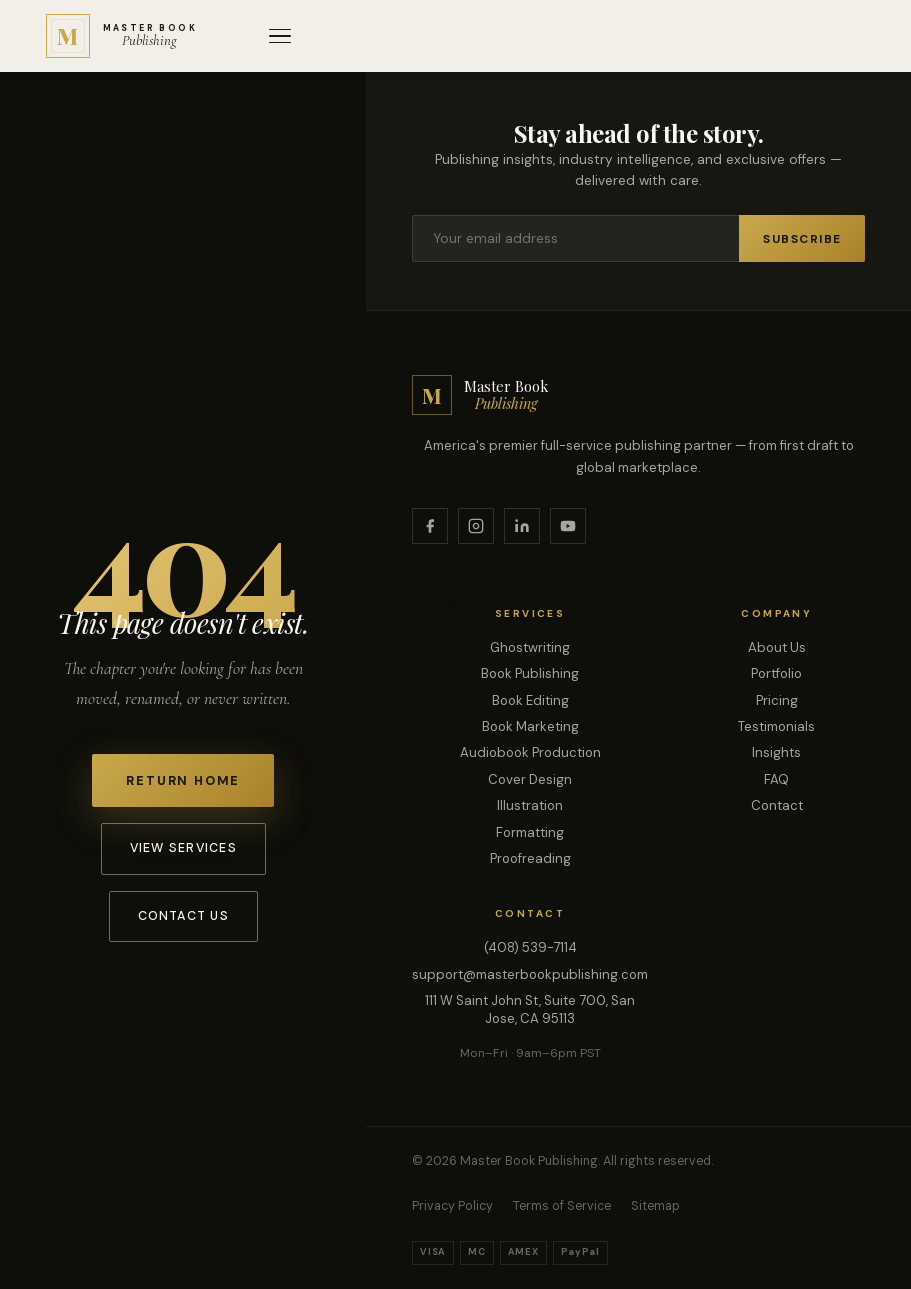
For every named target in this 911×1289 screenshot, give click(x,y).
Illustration (530, 805)
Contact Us (183, 916)
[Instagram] (476, 526)
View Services (183, 848)
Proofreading (530, 858)
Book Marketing (530, 726)
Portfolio (776, 673)
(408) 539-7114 (530, 947)
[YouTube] (568, 526)
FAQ (776, 779)
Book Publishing (530, 673)
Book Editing (530, 700)
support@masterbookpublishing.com (530, 974)
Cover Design (530, 779)
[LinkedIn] (522, 526)
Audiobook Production (530, 752)
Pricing (777, 700)
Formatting (530, 832)
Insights (776, 752)
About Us (777, 647)
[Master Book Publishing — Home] (122, 36)
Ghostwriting (530, 647)
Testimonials (776, 726)
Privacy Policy (452, 1206)
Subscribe (802, 239)
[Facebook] (430, 526)
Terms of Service (562, 1206)
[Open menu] (280, 36)
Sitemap (655, 1206)
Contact (777, 805)
